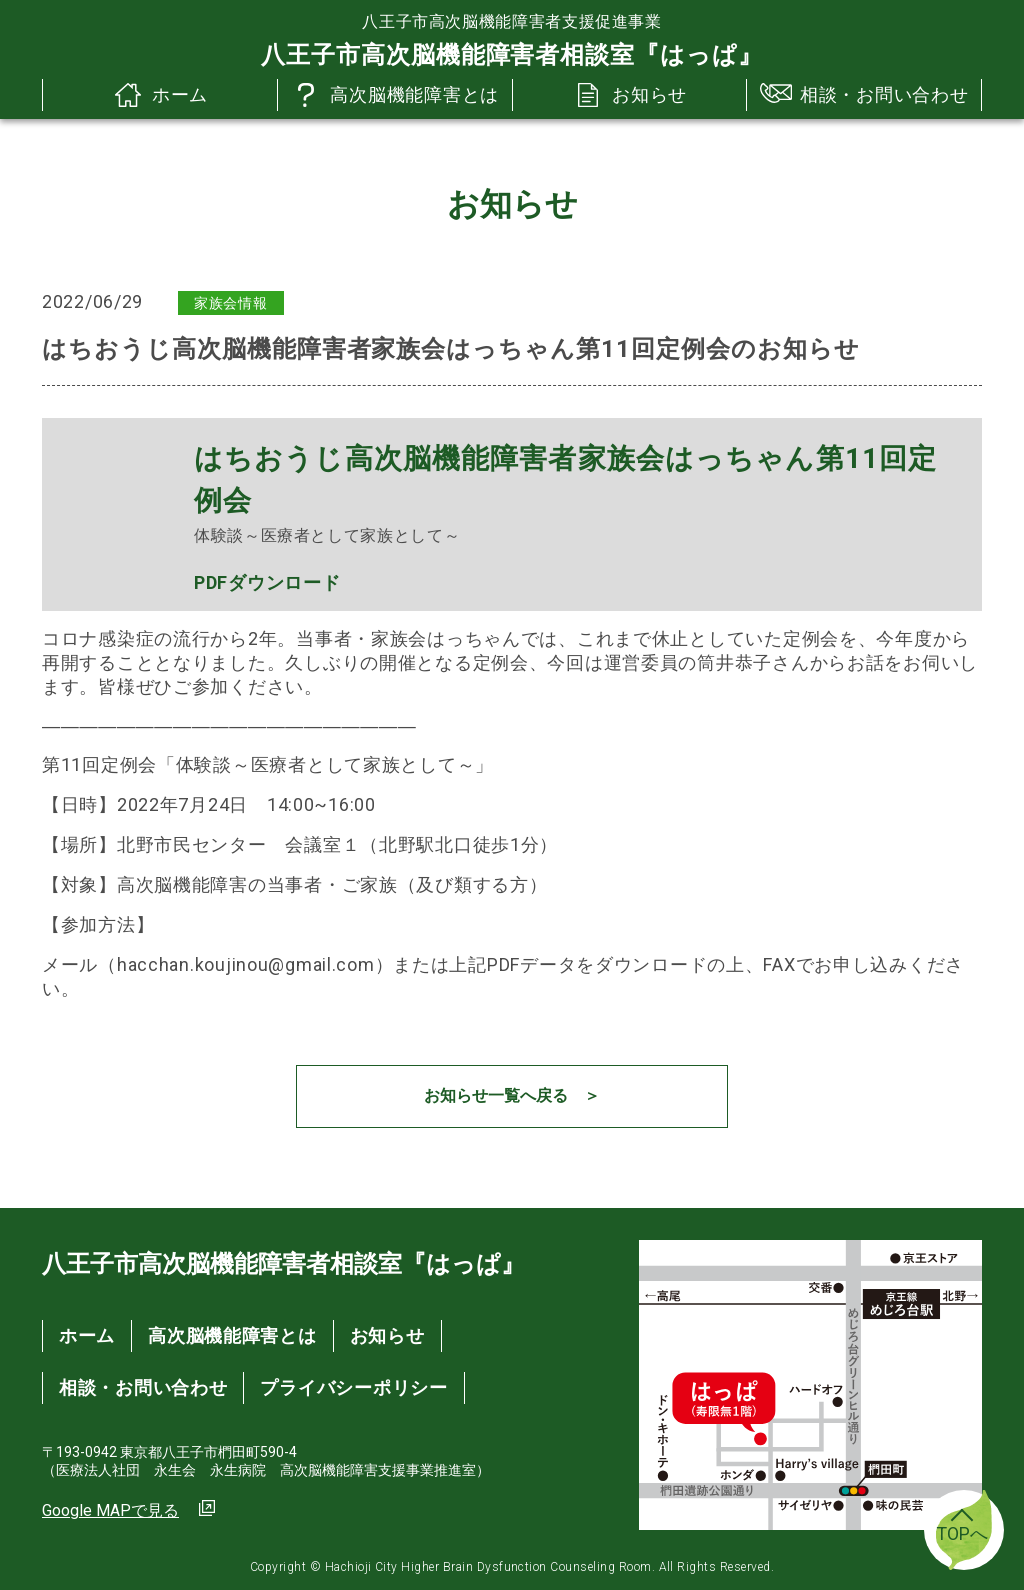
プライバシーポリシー (353, 1387)
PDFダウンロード (267, 582)
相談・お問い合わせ (864, 95)
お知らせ (629, 95)
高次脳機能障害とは (394, 95)
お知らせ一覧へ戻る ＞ (512, 1095)
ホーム (160, 95)
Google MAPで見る (110, 1510)
